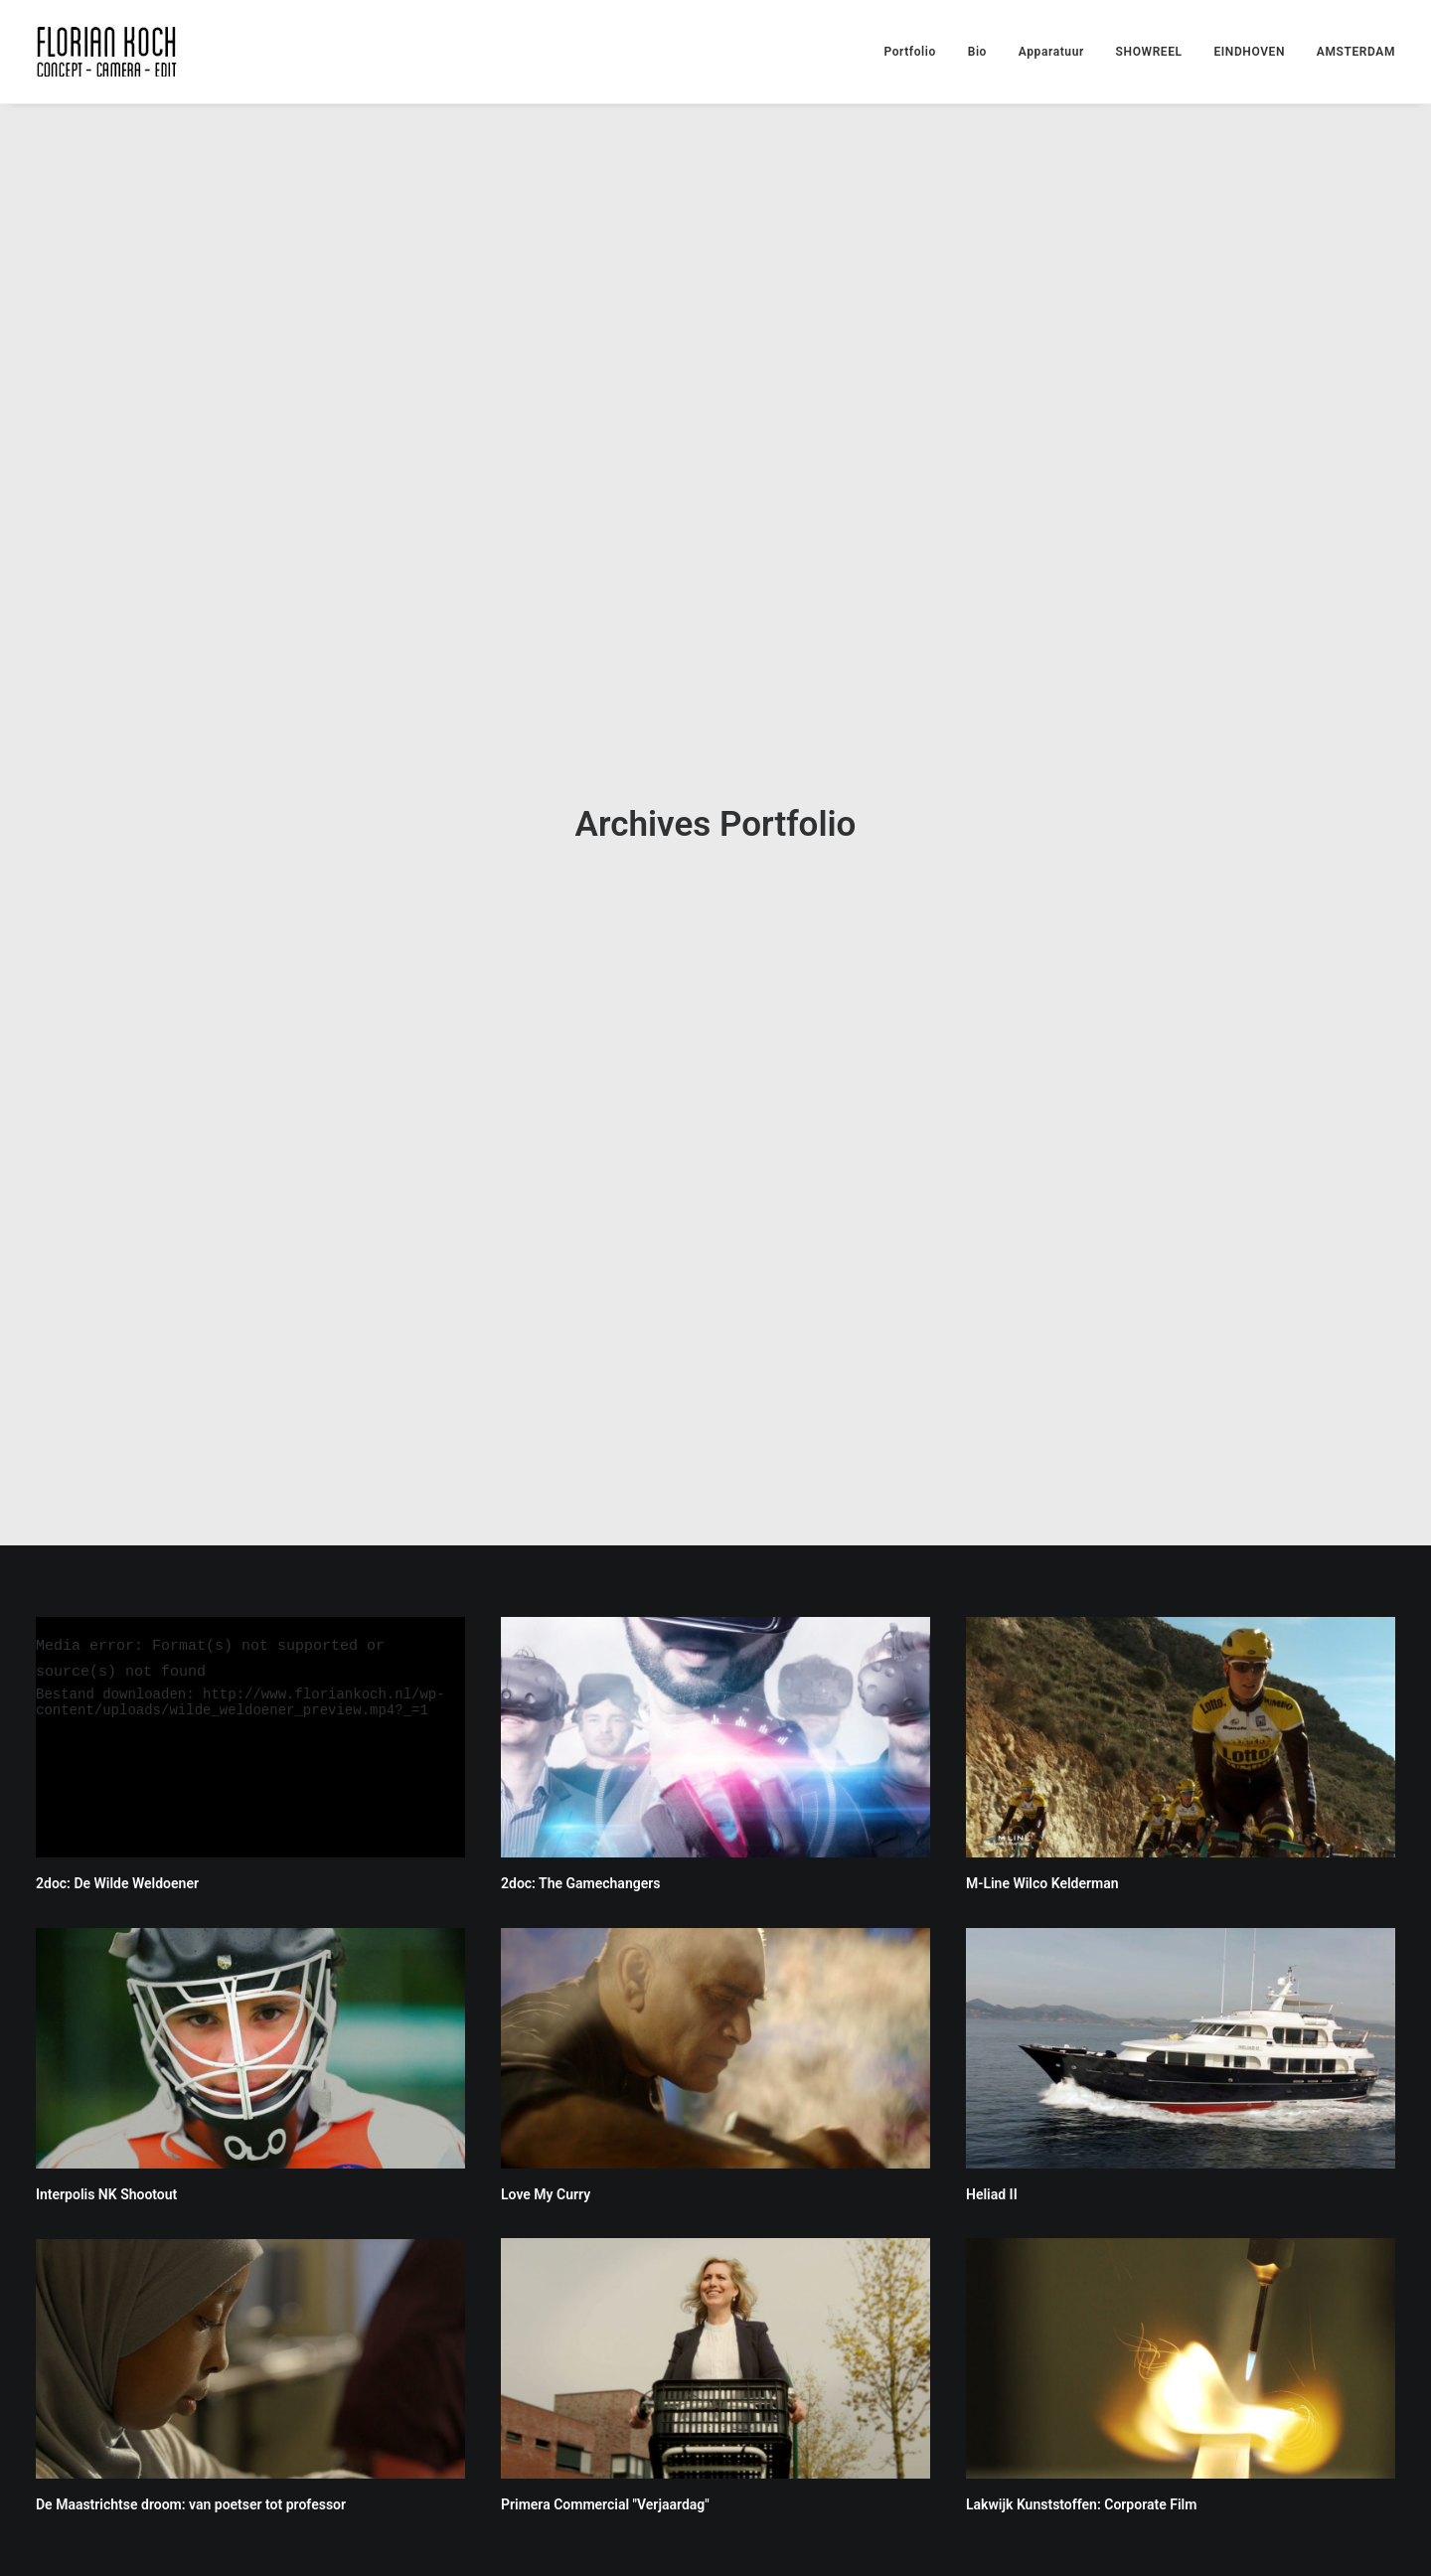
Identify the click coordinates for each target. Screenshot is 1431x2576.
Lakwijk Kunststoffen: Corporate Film (1081, 2268)
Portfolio (909, 52)
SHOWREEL (1149, 52)
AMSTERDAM (1356, 52)
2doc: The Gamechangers (580, 1647)
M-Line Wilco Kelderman (1042, 1647)
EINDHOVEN (1249, 52)
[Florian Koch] (110, 52)
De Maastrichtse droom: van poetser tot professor (191, 2268)
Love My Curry (545, 1957)
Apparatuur (1051, 52)
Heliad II (992, 1957)
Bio (977, 52)
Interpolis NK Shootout (106, 1958)
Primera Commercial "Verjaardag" (605, 2268)
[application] (250, 1500)
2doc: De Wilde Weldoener (117, 1647)
